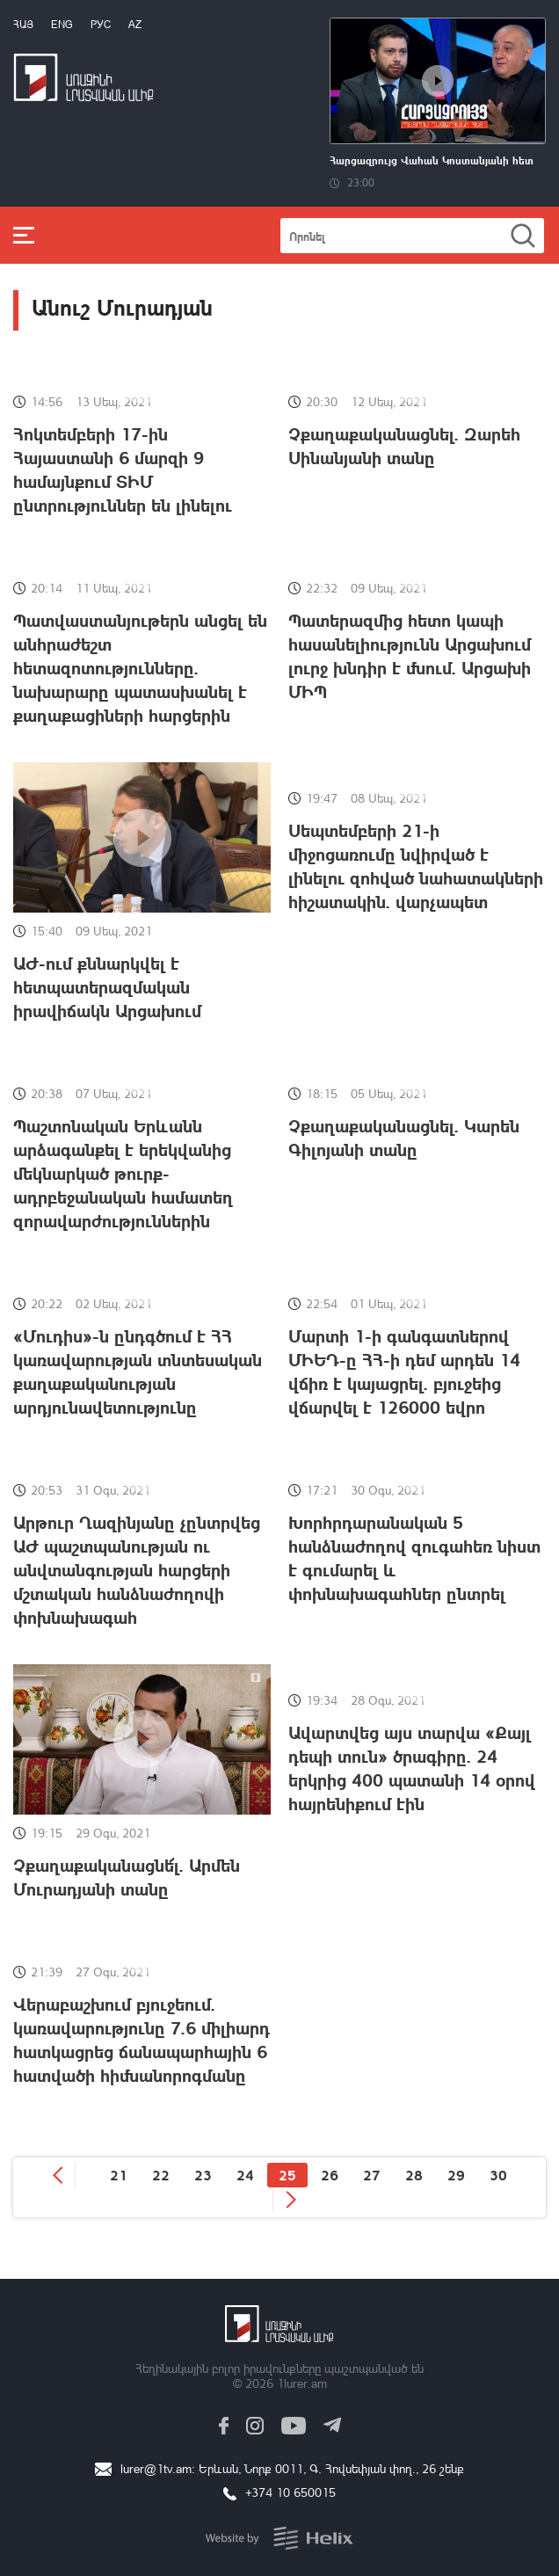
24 (245, 2174)
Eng (62, 24)
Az (135, 24)
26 (329, 2174)
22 (161, 2174)
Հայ (23, 24)
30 (498, 2174)
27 (372, 2174)
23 (203, 2174)
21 (118, 2174)
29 (456, 2174)
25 (287, 2174)
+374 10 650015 (290, 2492)
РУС (101, 24)
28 (414, 2174)
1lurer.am (302, 2383)
